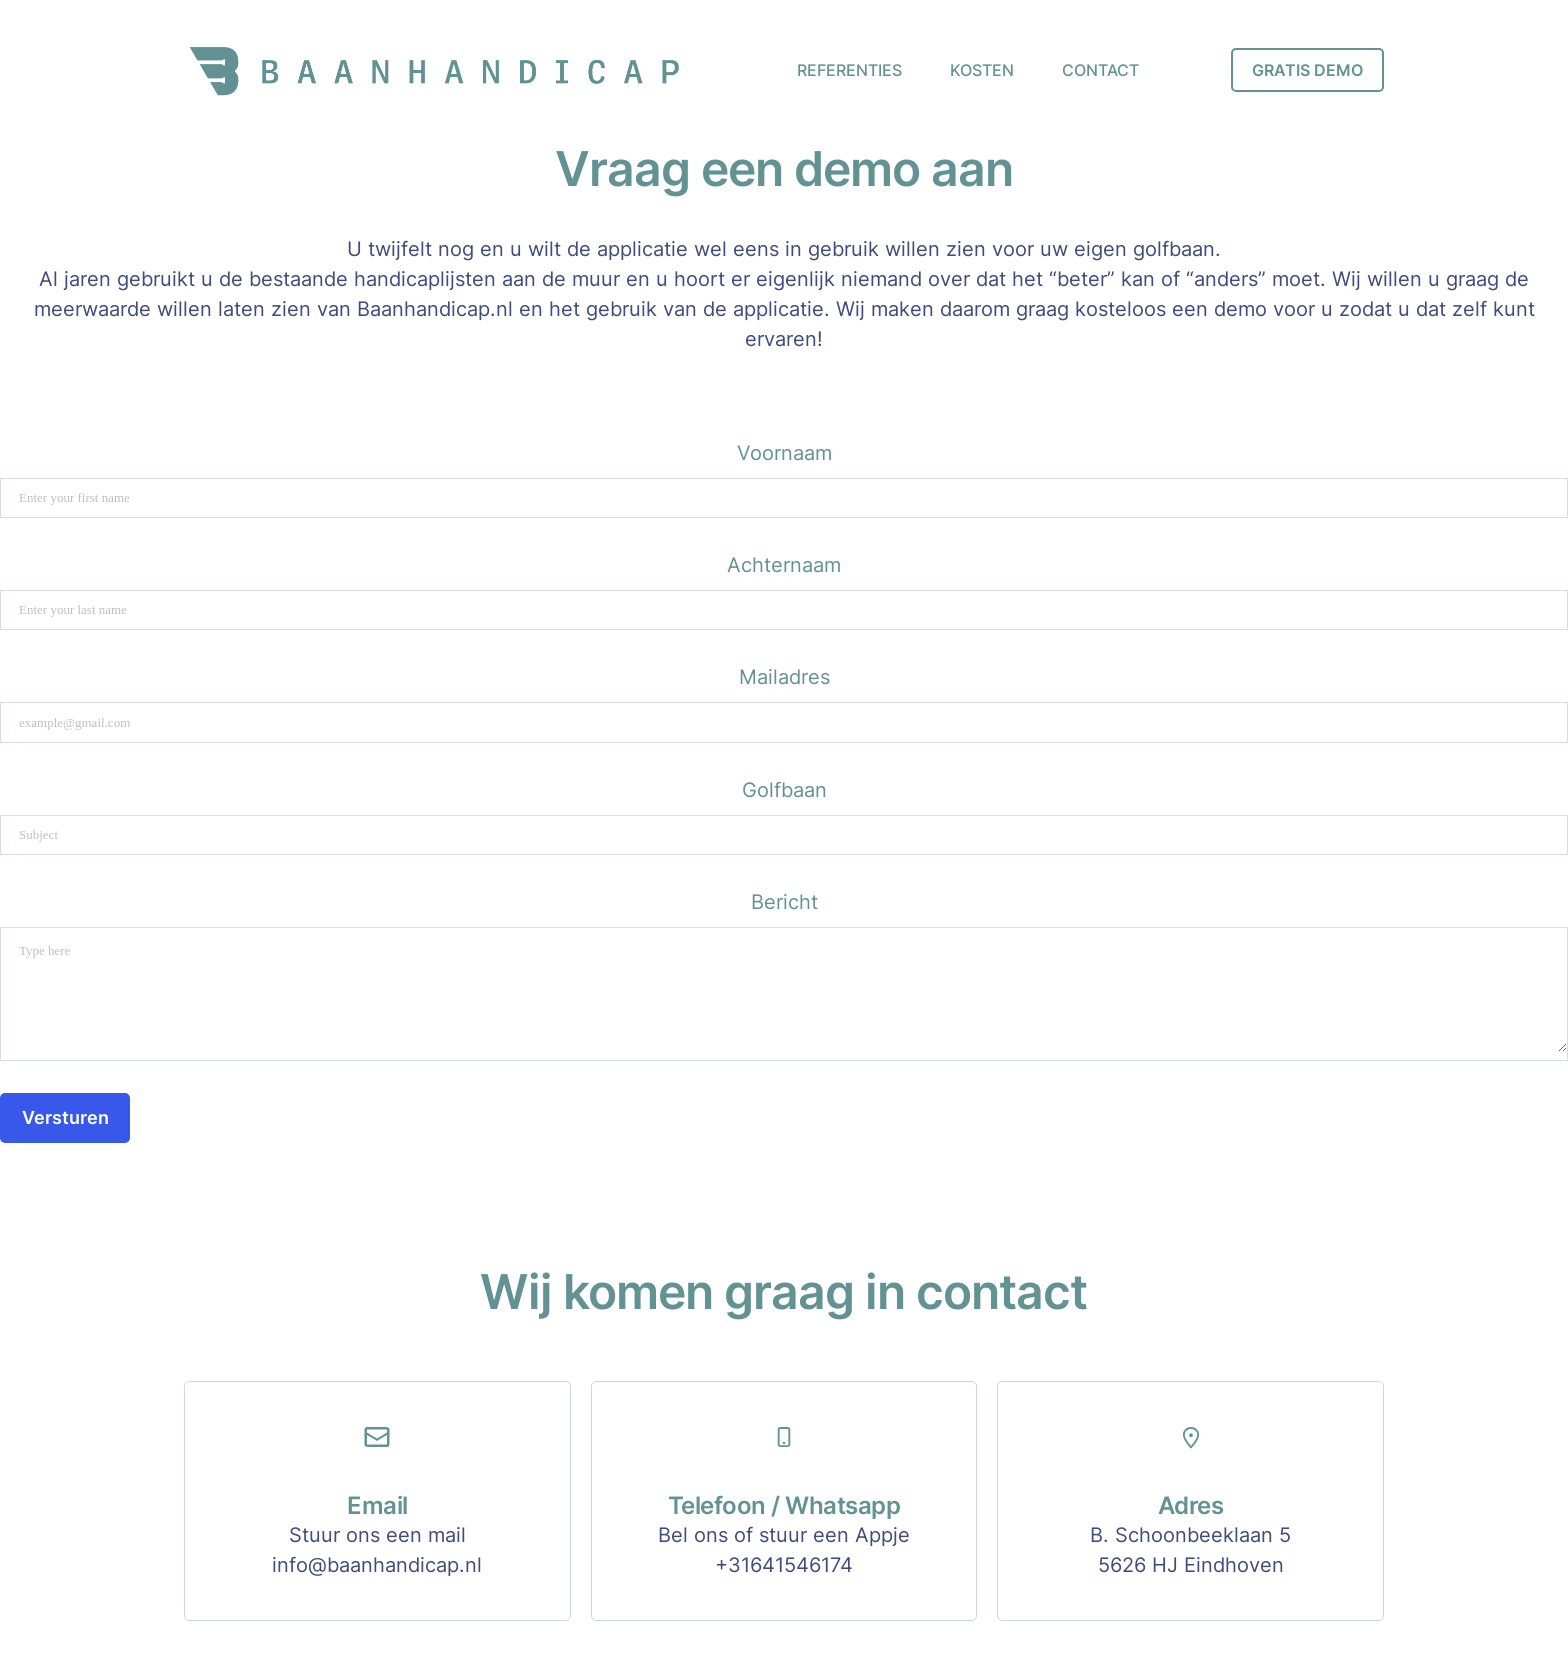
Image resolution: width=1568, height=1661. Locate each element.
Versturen (65, 1117)
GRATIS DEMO (1307, 70)
